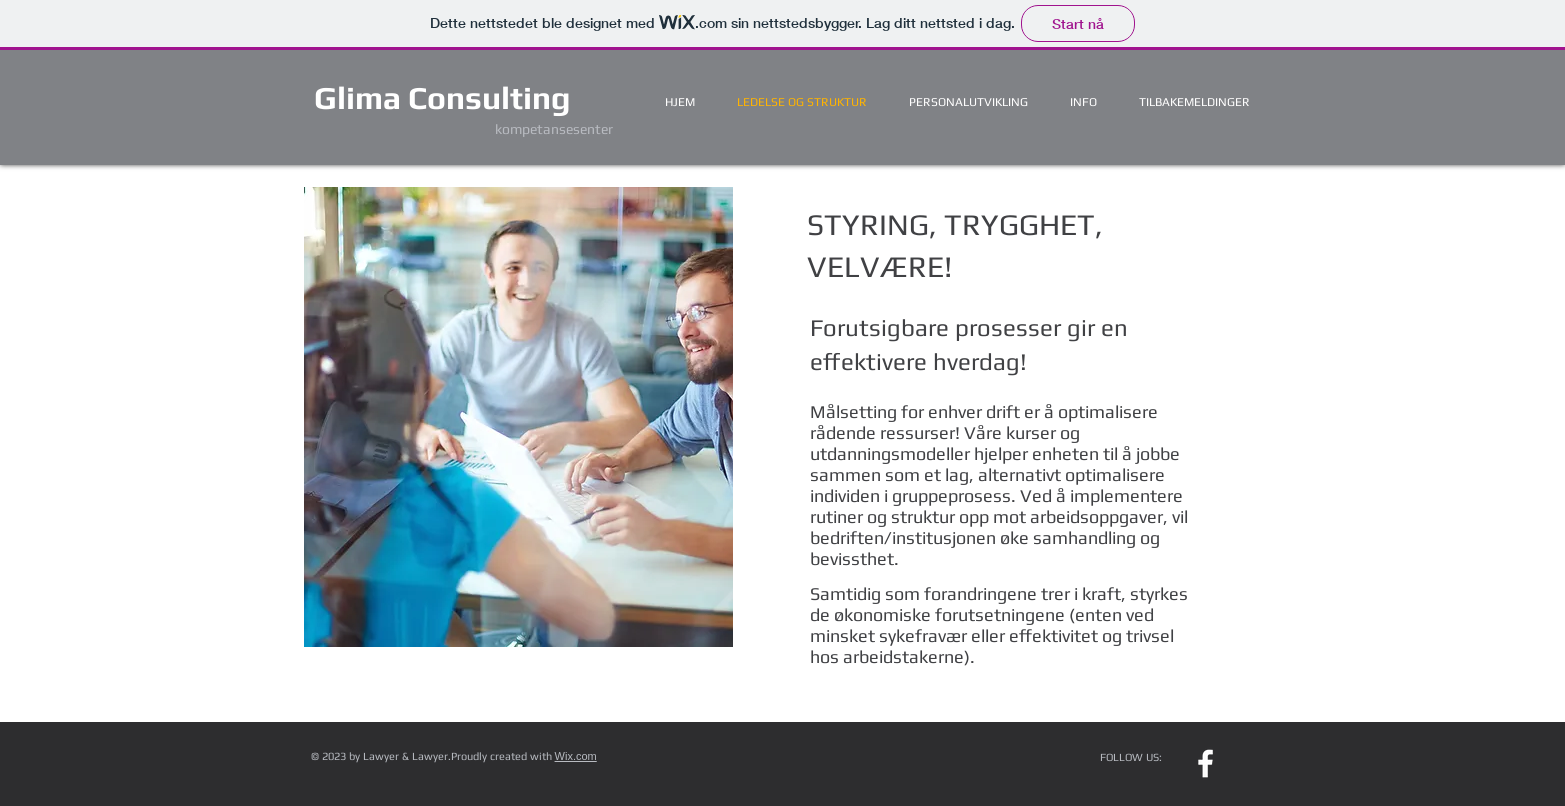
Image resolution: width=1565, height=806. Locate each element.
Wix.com (576, 756)
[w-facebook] (1205, 763)
